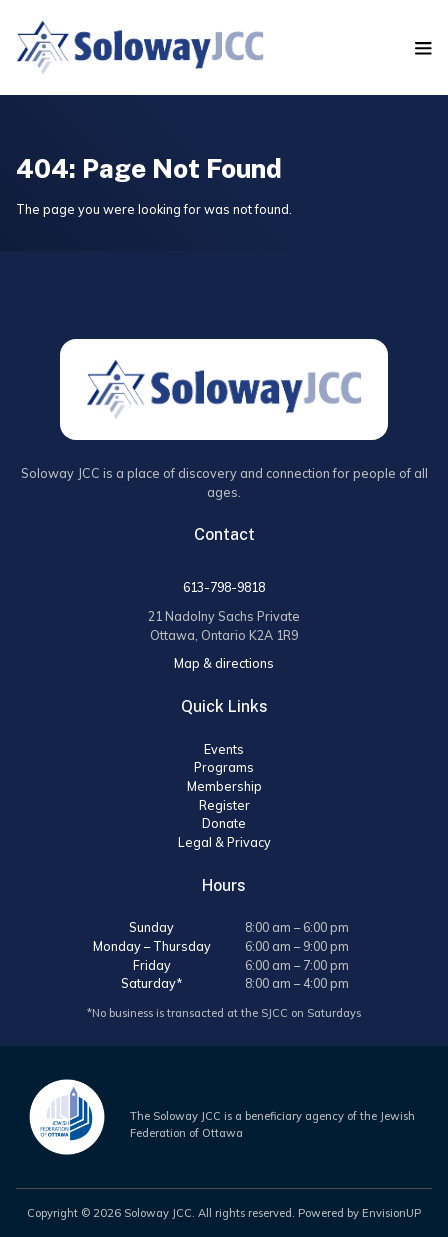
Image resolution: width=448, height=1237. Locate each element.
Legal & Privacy (224, 842)
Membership (224, 786)
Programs (224, 767)
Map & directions (224, 663)
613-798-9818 (224, 587)
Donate (224, 823)
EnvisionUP (391, 1213)
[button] (423, 48)
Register (224, 805)
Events (224, 749)
